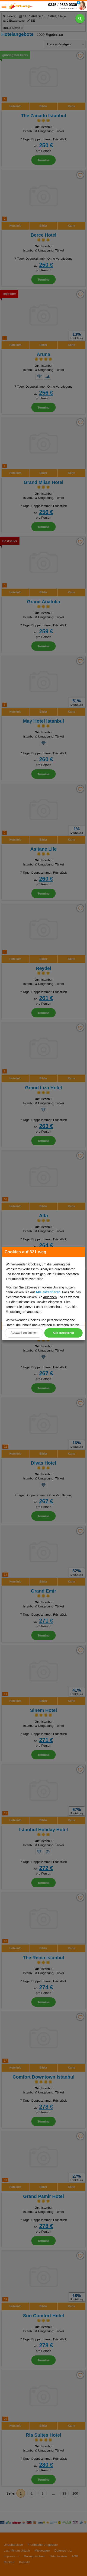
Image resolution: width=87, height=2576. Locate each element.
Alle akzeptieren (63, 1333)
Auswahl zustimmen (24, 1332)
